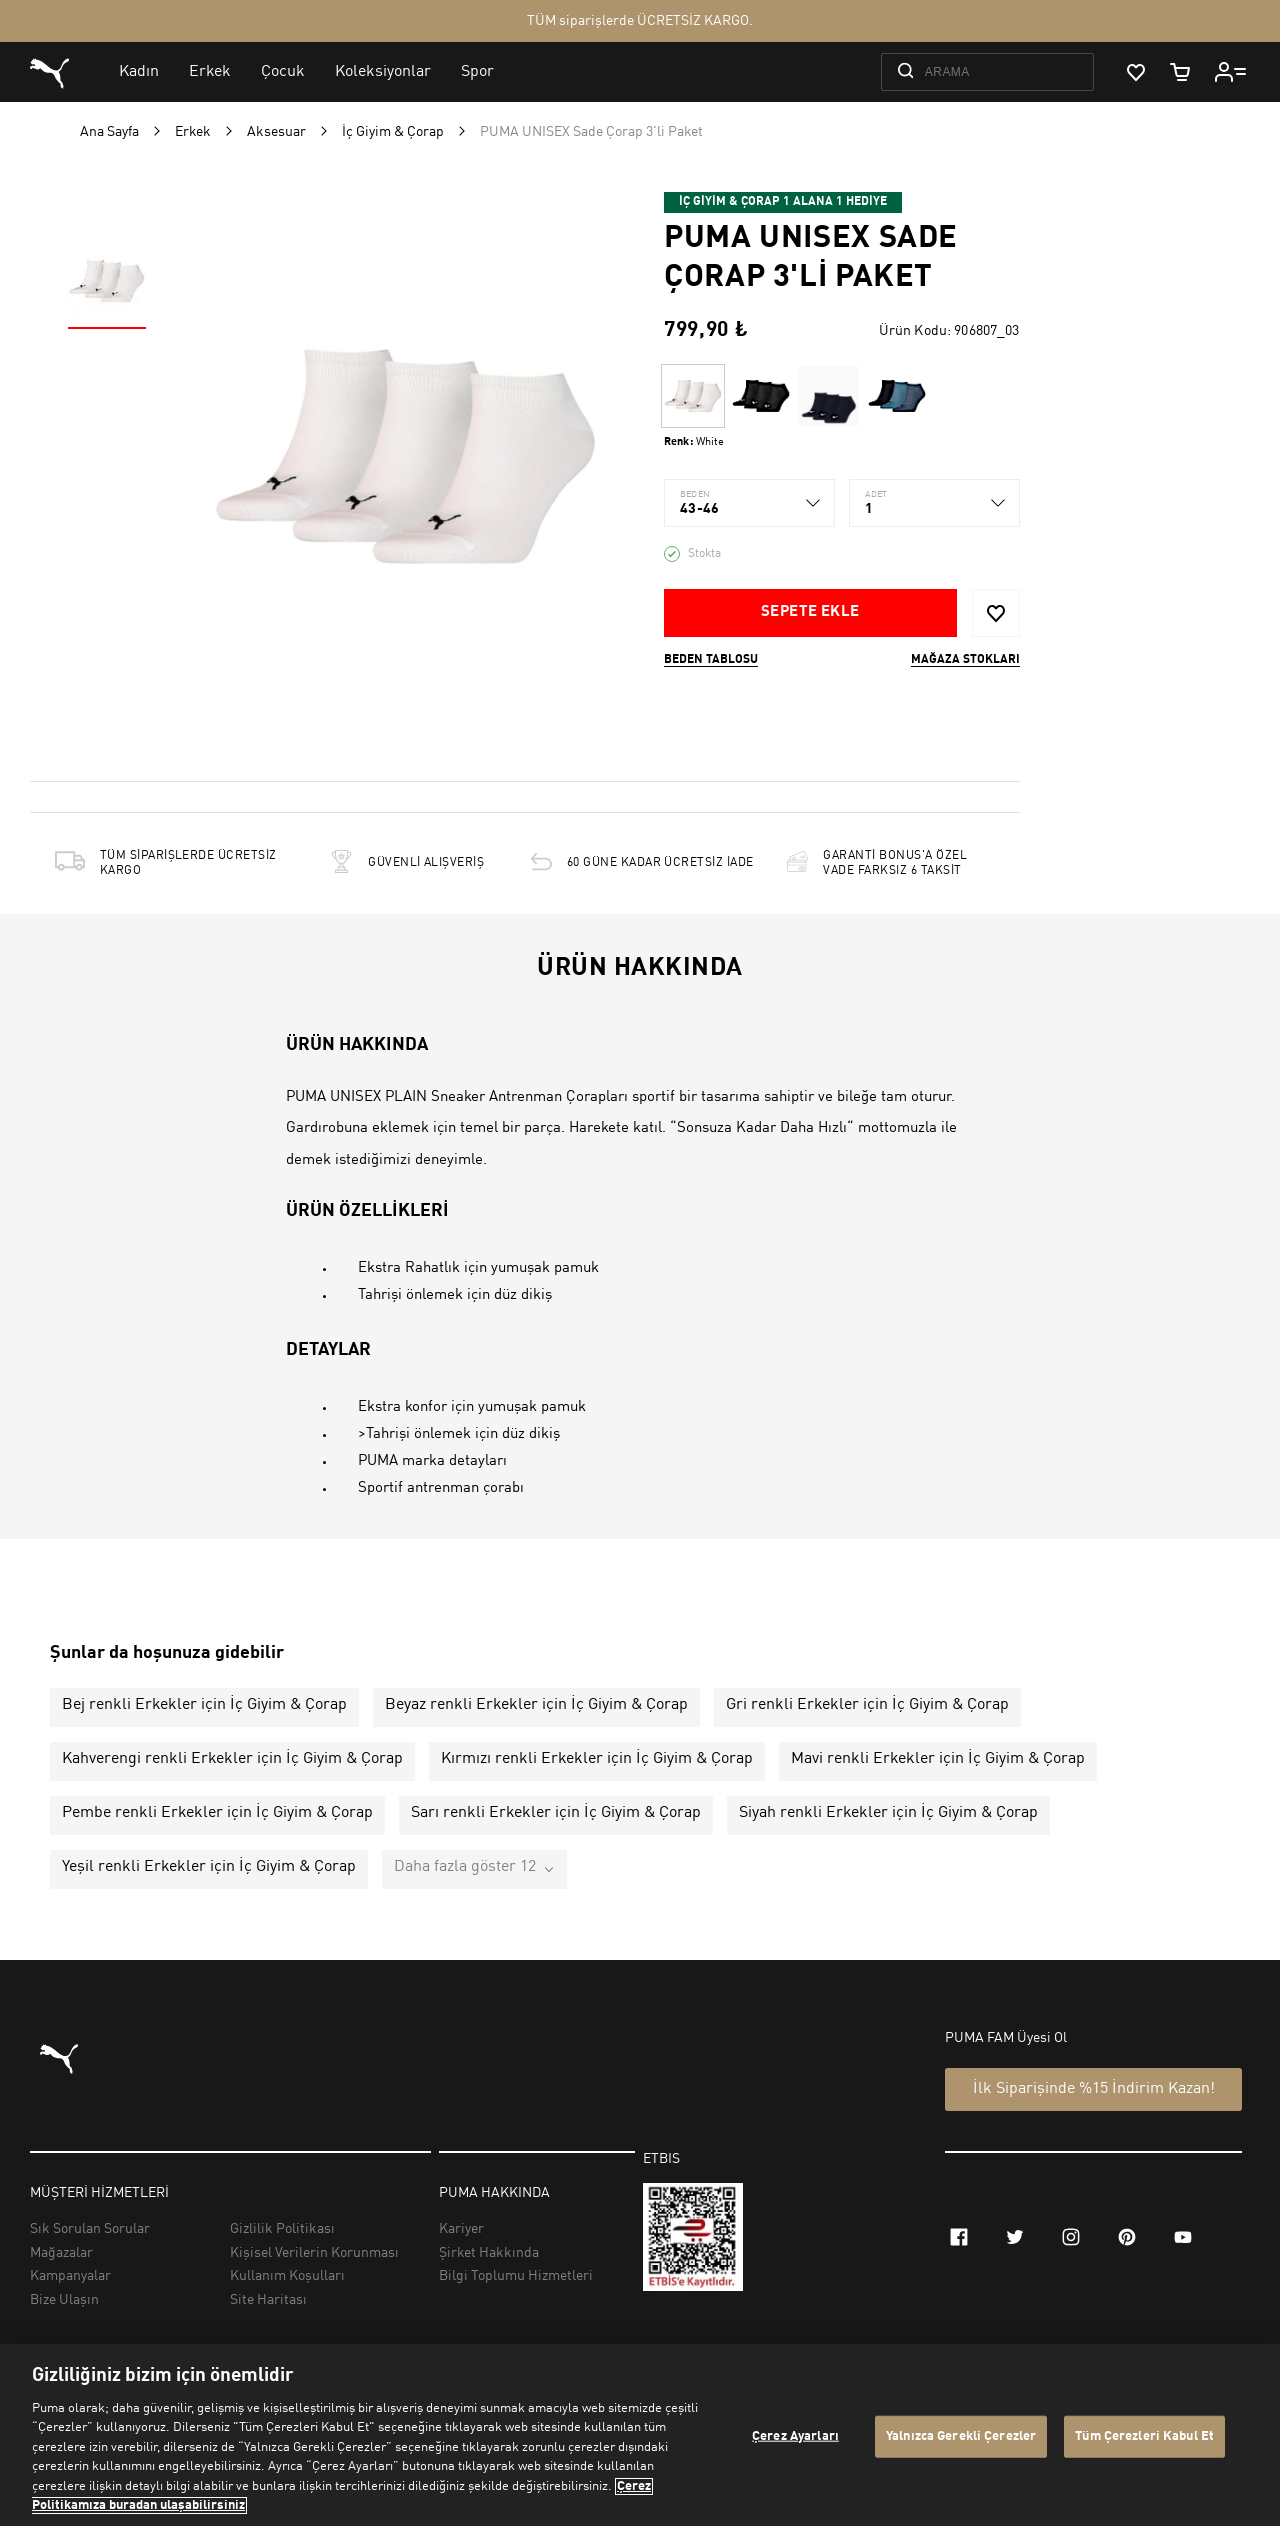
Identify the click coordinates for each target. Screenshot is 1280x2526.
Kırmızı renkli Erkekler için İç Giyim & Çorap (597, 1759)
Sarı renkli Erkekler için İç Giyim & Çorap (556, 1813)
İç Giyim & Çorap (393, 132)
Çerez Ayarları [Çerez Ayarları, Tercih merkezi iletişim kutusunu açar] (795, 2436)
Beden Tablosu (711, 660)
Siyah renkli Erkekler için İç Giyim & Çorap (888, 1813)
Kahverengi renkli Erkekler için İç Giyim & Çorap (232, 1759)
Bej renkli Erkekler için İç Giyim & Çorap (204, 1705)
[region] (640, 2435)
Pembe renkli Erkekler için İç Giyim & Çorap (217, 1813)
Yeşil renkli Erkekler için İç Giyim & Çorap (209, 1867)
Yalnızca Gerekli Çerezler (961, 2436)
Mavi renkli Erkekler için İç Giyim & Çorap (938, 1759)
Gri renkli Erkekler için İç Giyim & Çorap (867, 1705)
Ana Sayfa (109, 132)
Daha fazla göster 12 (465, 1867)
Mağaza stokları (965, 660)
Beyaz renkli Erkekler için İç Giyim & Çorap (536, 1705)
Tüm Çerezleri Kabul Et (1144, 2436)
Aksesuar (276, 132)
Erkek (193, 132)
